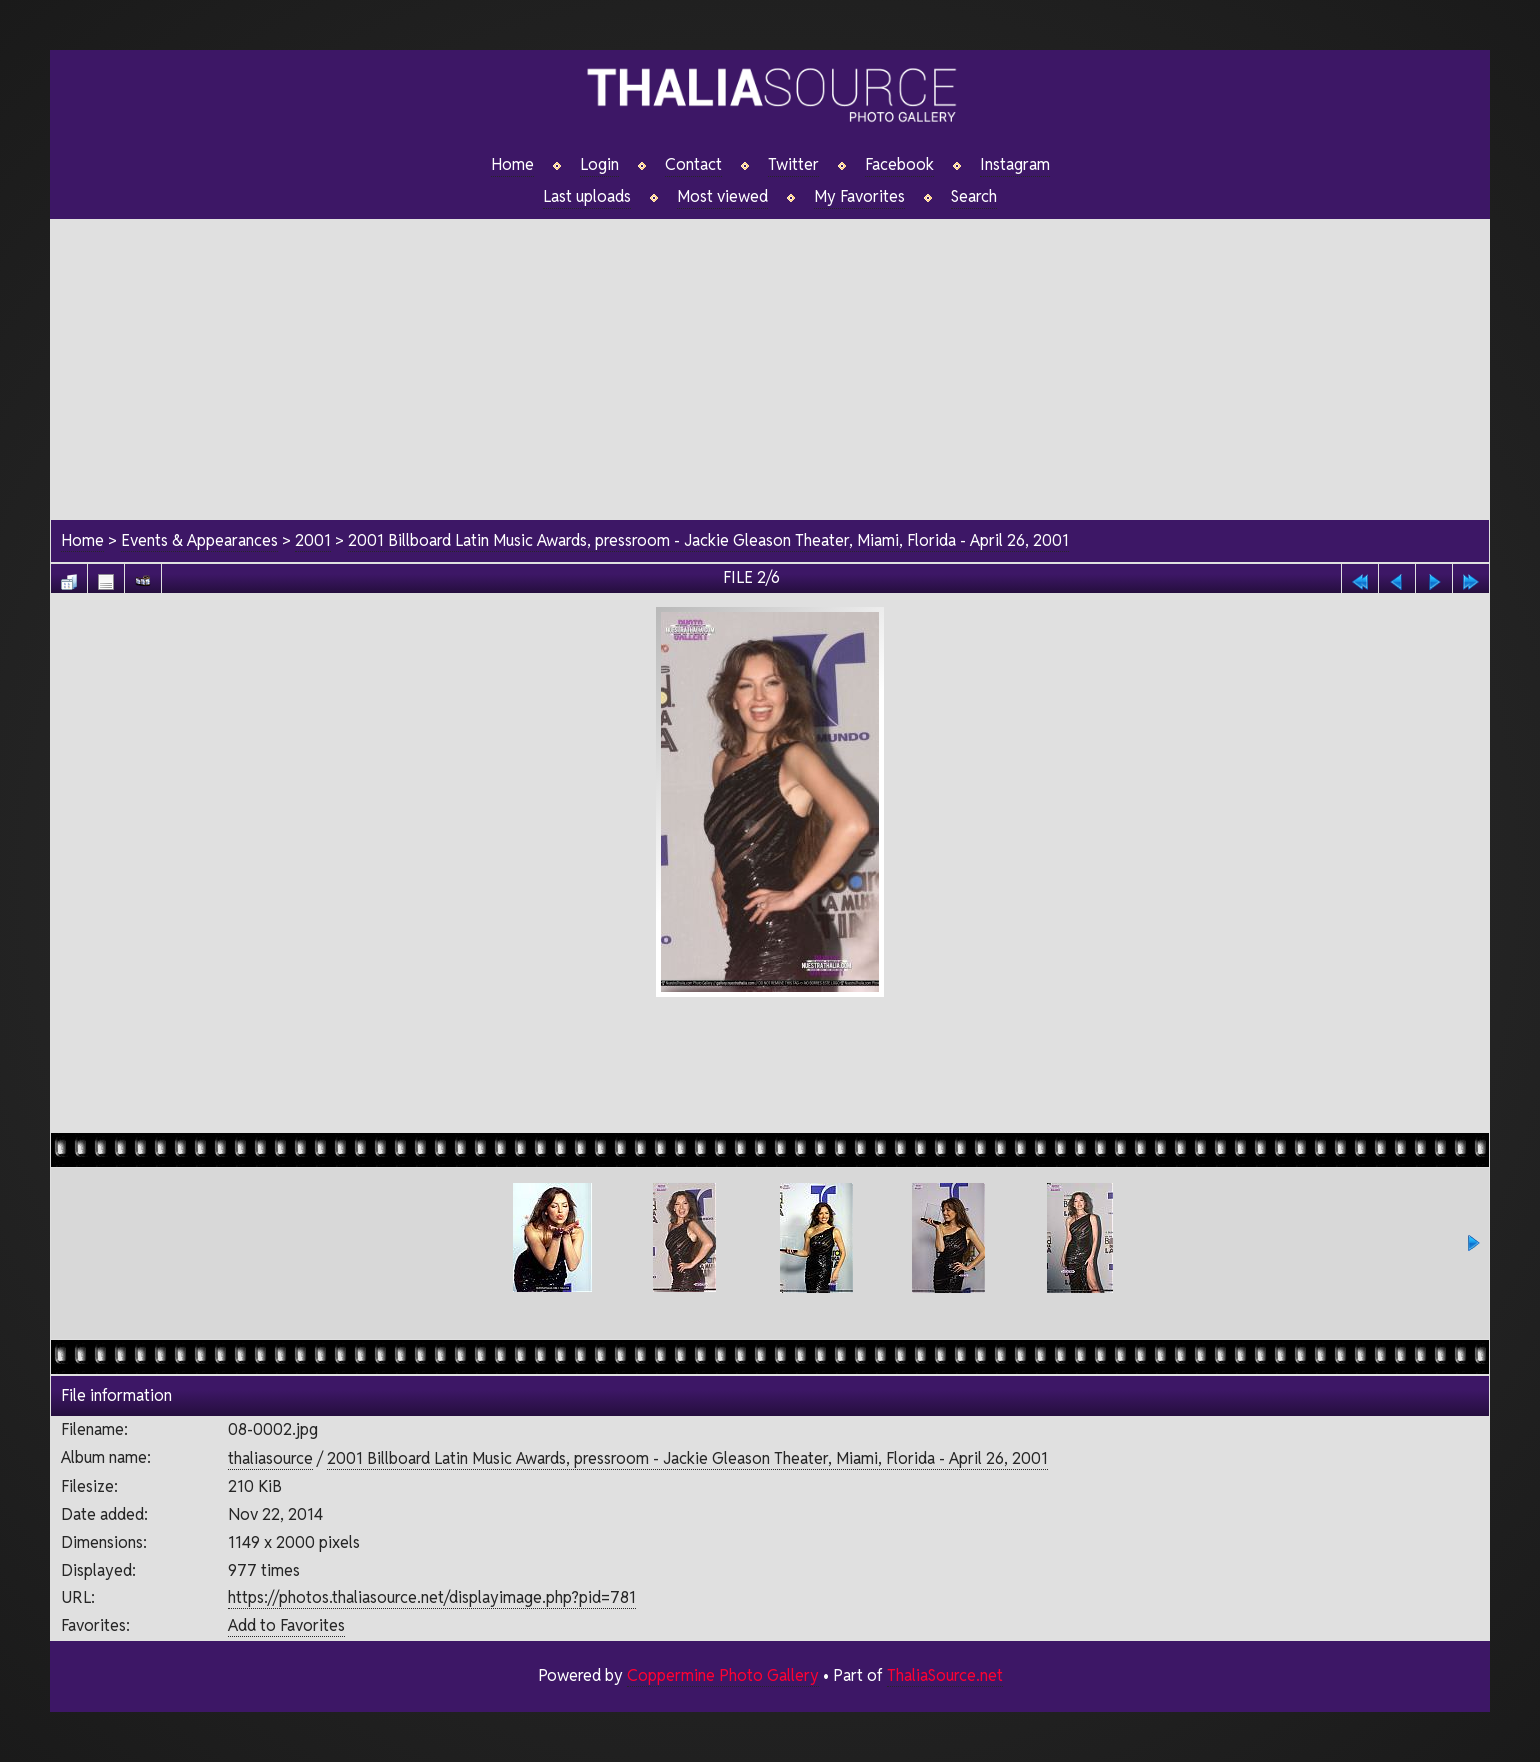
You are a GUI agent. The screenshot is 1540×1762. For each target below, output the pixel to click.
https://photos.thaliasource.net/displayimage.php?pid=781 (432, 1597)
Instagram (1015, 165)
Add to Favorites (286, 1625)
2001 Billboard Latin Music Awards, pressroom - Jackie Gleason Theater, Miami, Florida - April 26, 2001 (708, 540)
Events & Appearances (199, 540)
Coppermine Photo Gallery (722, 1675)
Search (974, 197)
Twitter (793, 165)
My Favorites (859, 197)
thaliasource (270, 1458)
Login (599, 165)
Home (512, 165)
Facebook (899, 165)
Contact (693, 165)
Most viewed (722, 197)
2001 (313, 540)
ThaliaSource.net (944, 1675)
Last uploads (587, 197)
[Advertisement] (770, 359)
